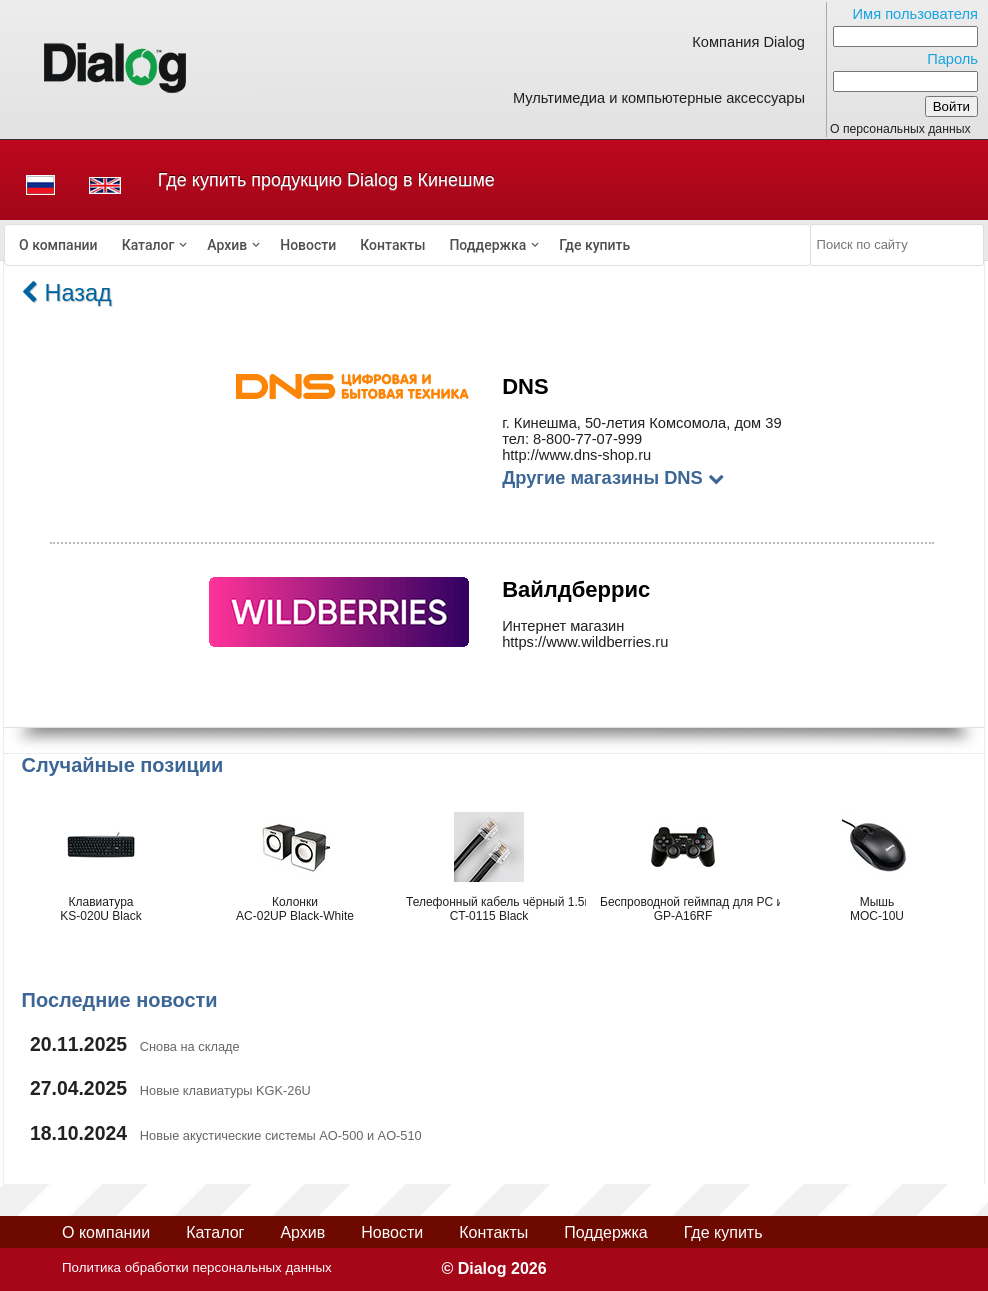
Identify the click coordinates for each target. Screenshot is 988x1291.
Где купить (594, 245)
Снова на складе (190, 1046)
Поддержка (487, 245)
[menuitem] (58, 245)
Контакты (392, 245)
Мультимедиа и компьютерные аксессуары (659, 98)
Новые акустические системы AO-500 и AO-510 (281, 1135)
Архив (227, 245)
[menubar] (408, 245)
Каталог (148, 245)
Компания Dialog (748, 42)
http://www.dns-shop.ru (576, 455)
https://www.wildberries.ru (585, 642)
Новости (308, 245)
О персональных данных (900, 129)
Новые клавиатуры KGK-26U (225, 1090)
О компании (58, 245)
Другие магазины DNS (613, 477)
